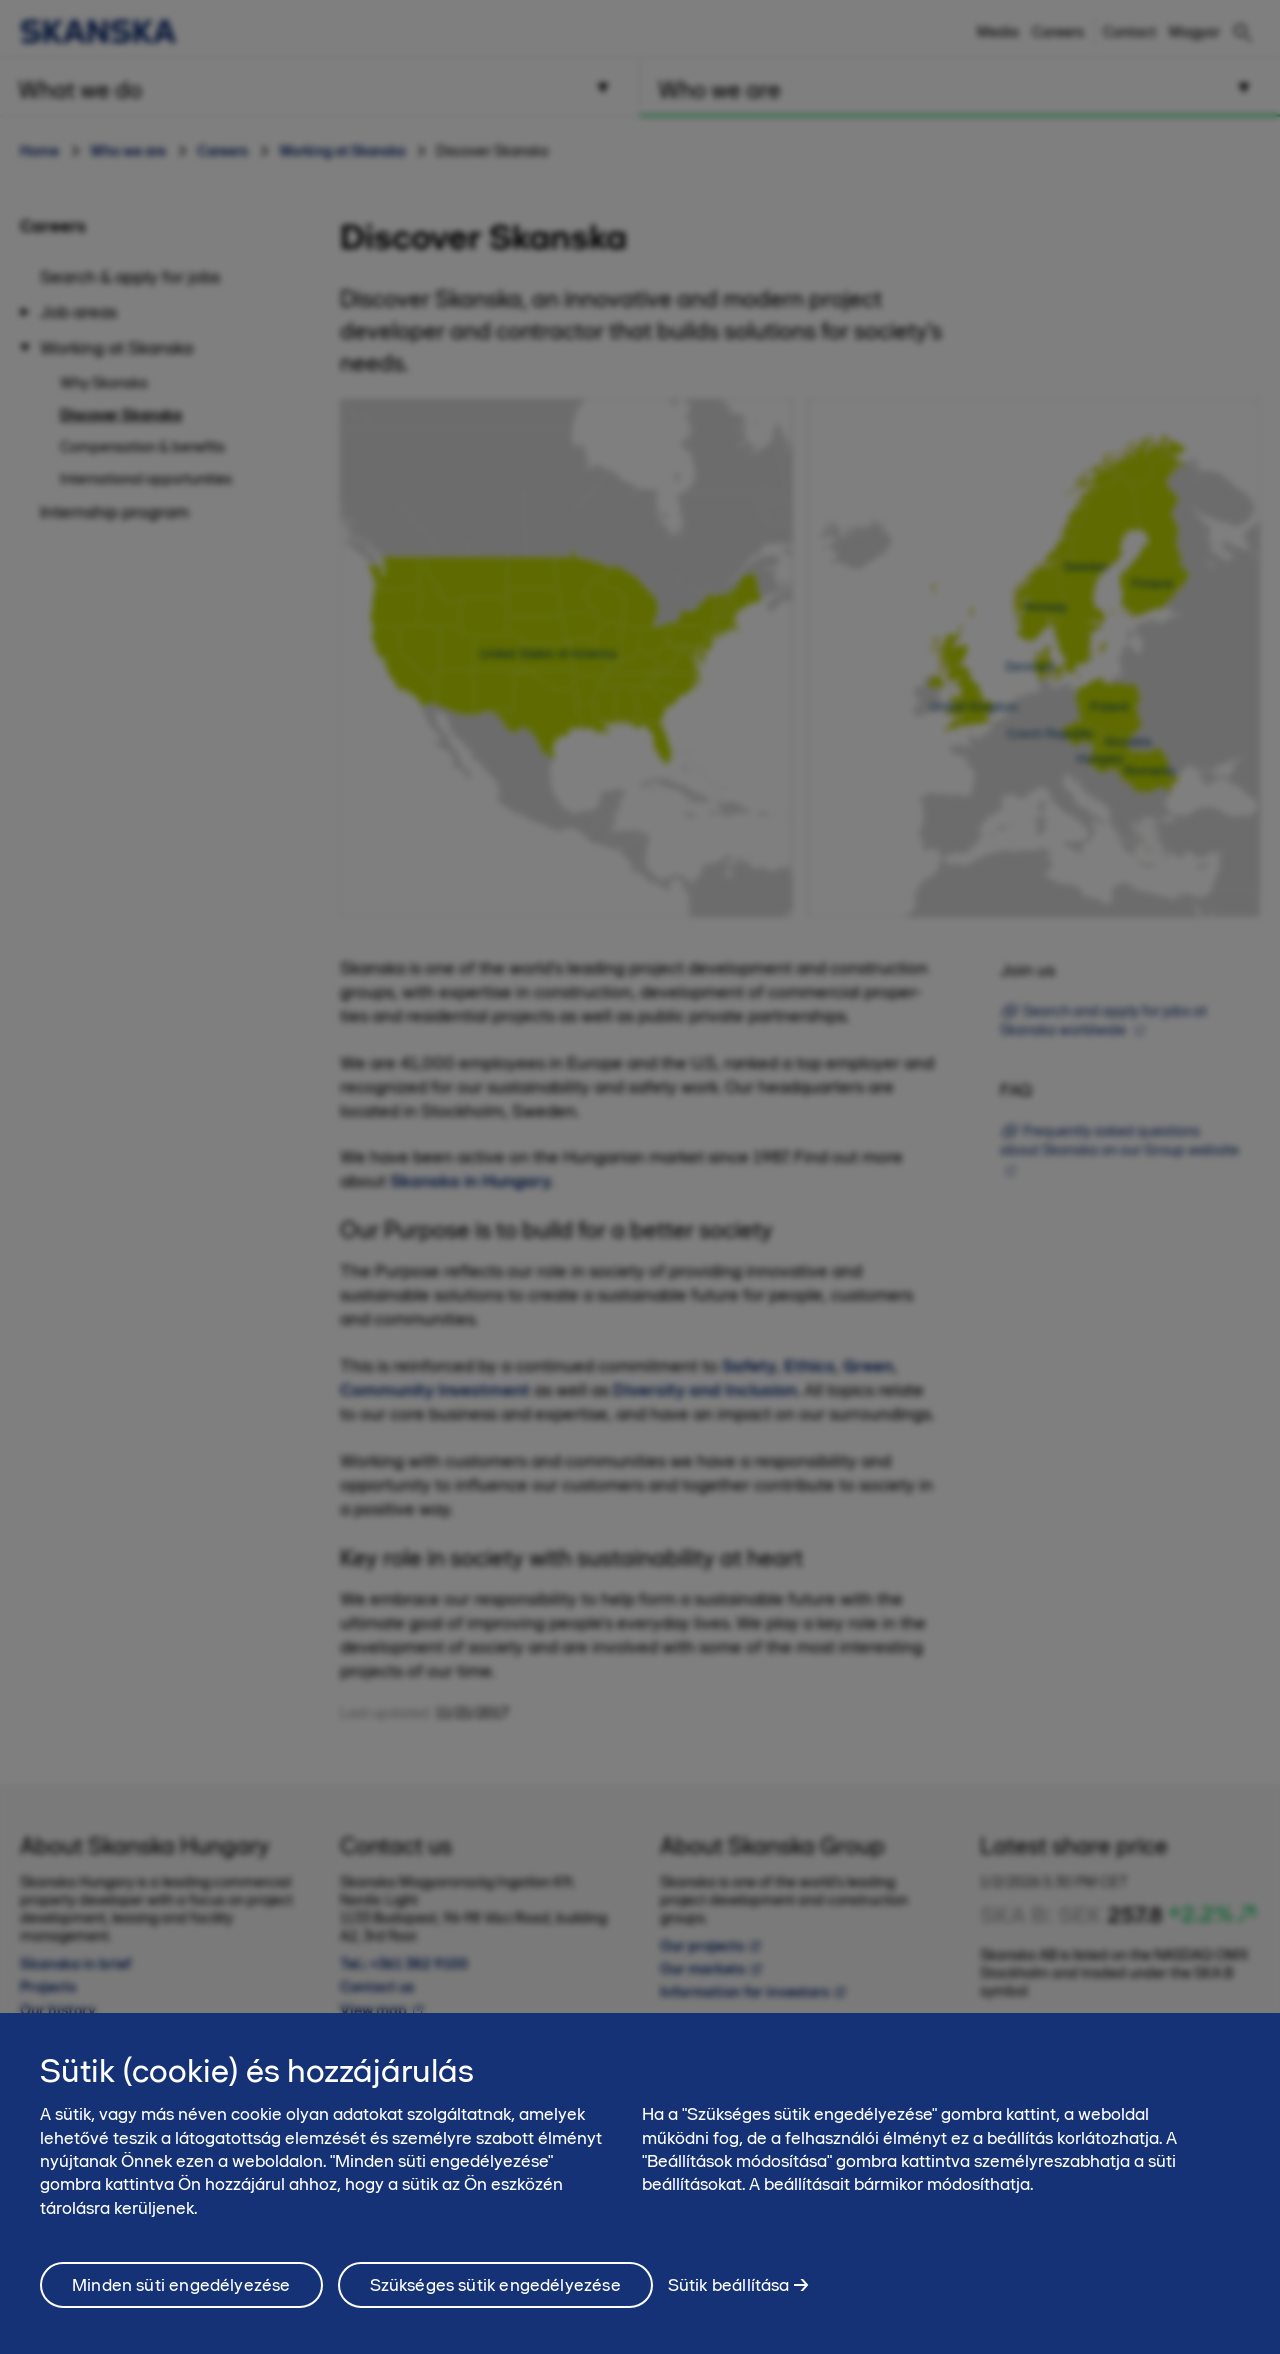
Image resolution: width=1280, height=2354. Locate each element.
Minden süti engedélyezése (181, 2300)
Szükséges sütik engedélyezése (495, 2300)
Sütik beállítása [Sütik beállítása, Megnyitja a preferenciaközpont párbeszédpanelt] (729, 2299)
